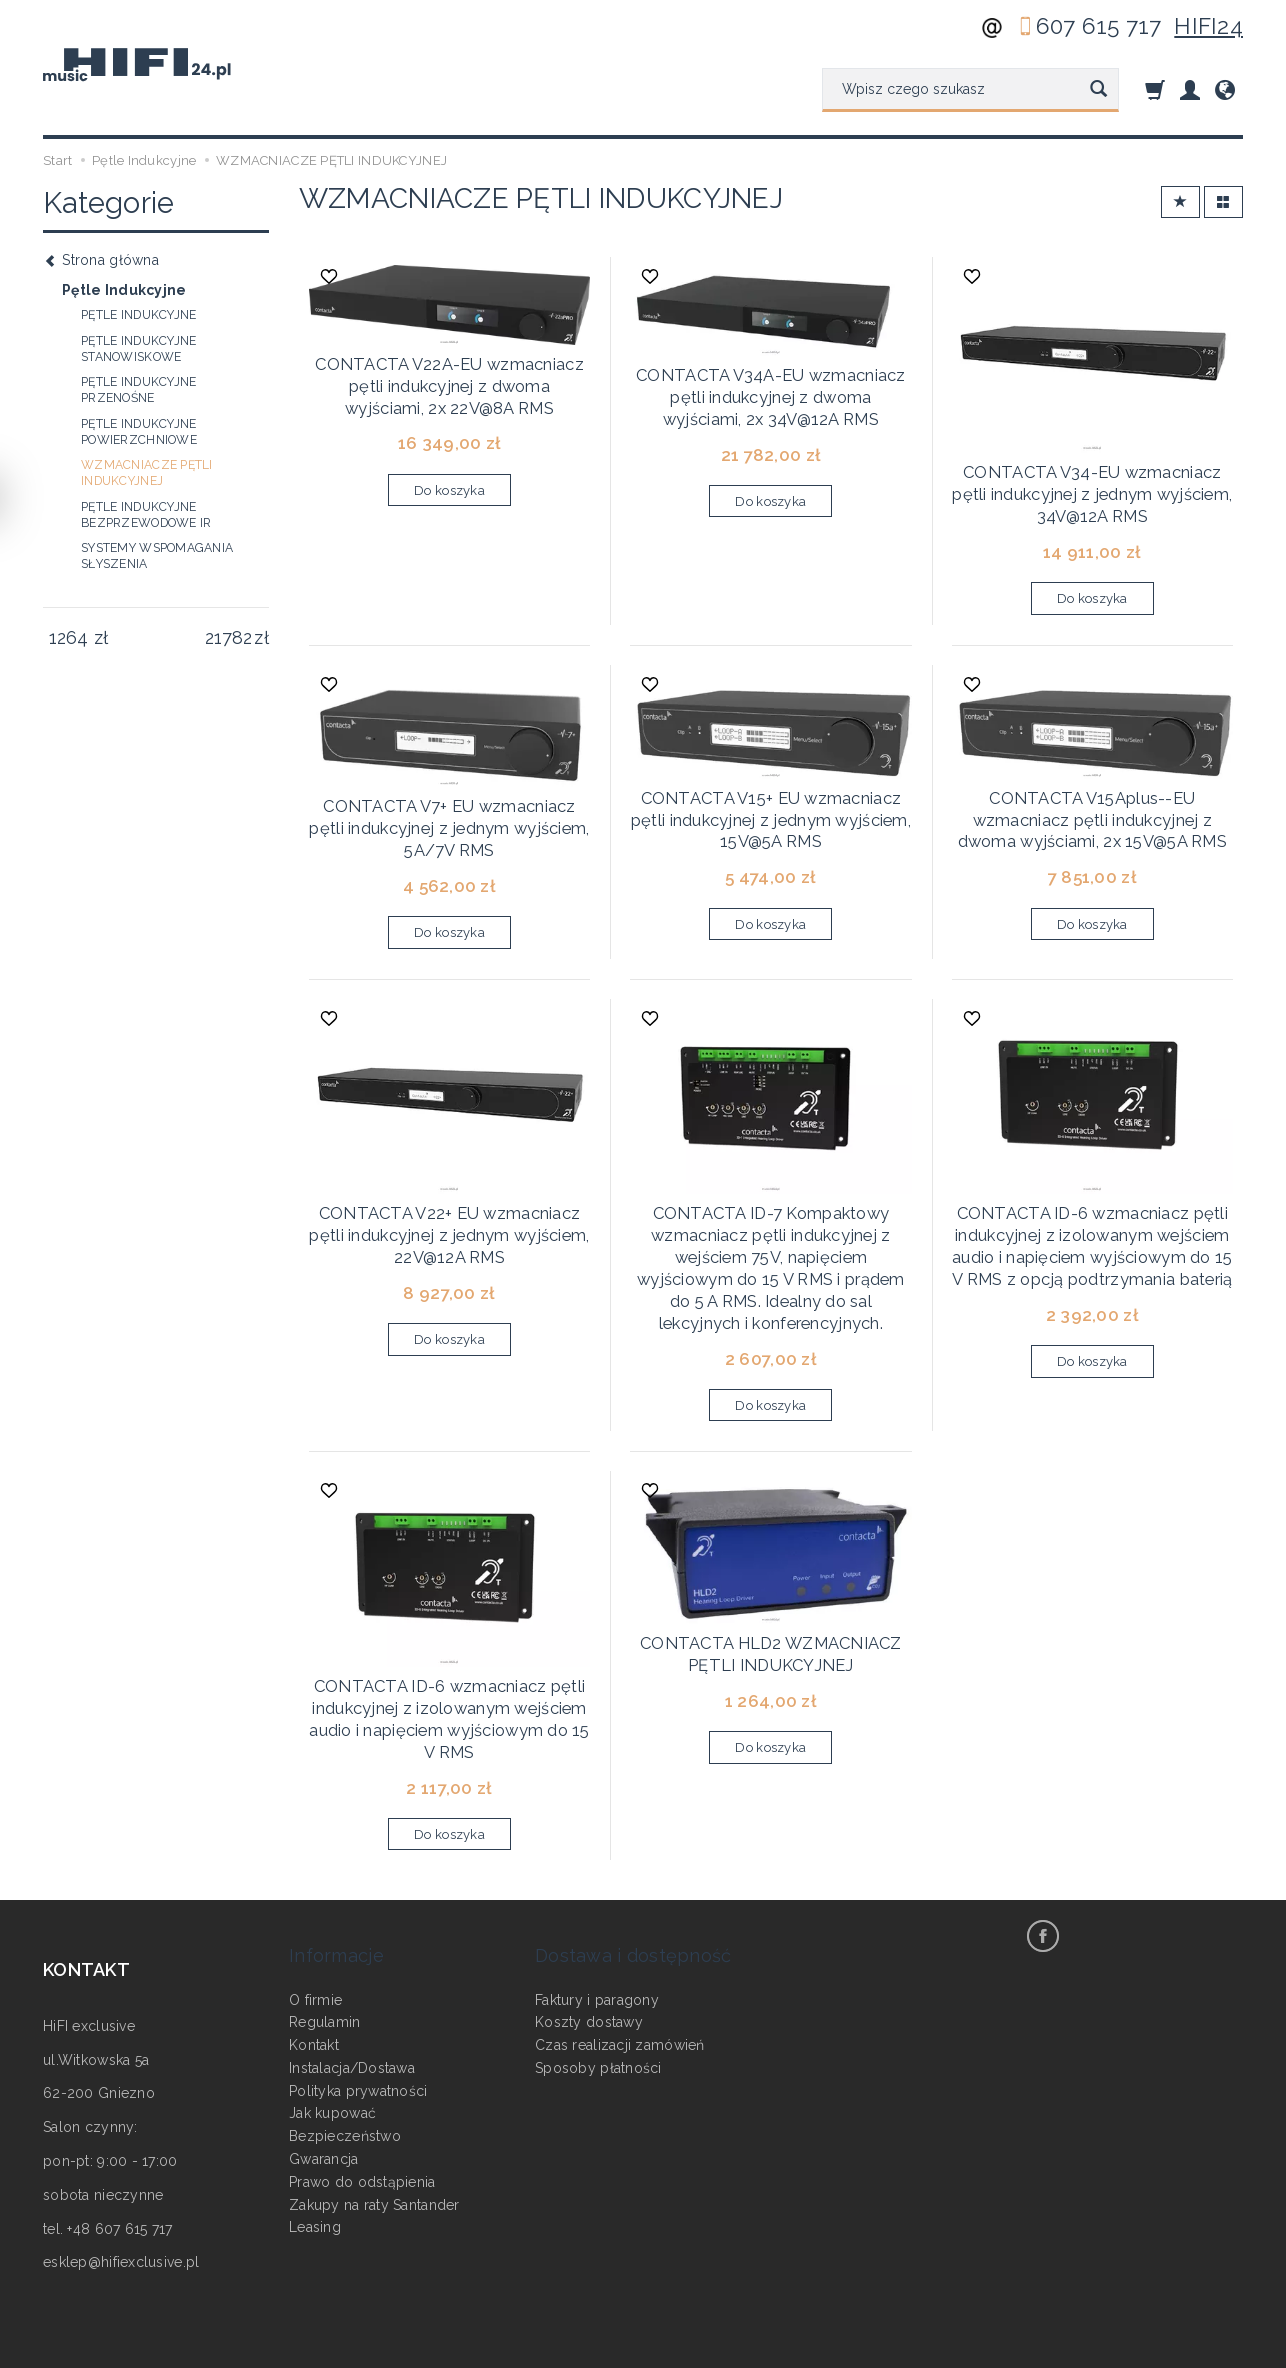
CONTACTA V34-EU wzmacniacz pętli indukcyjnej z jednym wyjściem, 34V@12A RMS (1092, 481)
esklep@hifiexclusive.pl (121, 2176)
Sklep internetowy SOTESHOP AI (1153, 2348)
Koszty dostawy (589, 1908)
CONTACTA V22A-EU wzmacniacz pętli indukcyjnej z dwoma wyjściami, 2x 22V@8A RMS (449, 373)
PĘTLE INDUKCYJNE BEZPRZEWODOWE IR (146, 515)
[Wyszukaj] (1098, 90)
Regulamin (325, 1908)
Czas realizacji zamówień (620, 1931)
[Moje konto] (1190, 89)
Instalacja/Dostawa (352, 1954)
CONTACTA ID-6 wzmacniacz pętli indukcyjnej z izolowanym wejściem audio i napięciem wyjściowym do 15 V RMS (449, 1640)
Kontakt (314, 1931)
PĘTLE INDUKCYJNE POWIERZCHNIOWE (139, 432)
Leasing (315, 2113)
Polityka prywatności (358, 1977)
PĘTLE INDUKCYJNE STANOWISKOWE (138, 349)
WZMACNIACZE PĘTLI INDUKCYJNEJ (147, 473)
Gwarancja (324, 2045)
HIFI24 (1208, 26)
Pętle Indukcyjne (124, 290)
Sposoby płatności (598, 1954)
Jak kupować (332, 1999)
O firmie (315, 1885)
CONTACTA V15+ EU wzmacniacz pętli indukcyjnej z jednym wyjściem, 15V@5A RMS (770, 789)
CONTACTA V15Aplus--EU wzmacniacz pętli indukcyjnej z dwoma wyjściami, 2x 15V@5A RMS (1092, 789)
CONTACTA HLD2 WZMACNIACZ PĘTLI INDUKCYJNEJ (770, 1579)
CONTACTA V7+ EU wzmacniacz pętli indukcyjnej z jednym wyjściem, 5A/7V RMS (449, 797)
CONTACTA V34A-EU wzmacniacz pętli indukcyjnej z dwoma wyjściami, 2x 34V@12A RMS (771, 384)
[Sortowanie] (1180, 202)
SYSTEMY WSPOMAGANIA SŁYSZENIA (157, 556)
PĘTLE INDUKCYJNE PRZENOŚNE (138, 390)
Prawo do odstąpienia (362, 2068)
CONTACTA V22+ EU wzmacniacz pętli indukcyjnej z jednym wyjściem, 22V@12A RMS (449, 1186)
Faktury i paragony (597, 1885)
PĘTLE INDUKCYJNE (138, 315)
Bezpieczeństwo (345, 2022)
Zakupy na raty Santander (374, 2091)
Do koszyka (449, 472)
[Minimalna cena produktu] (68, 638)
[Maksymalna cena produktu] (228, 638)
